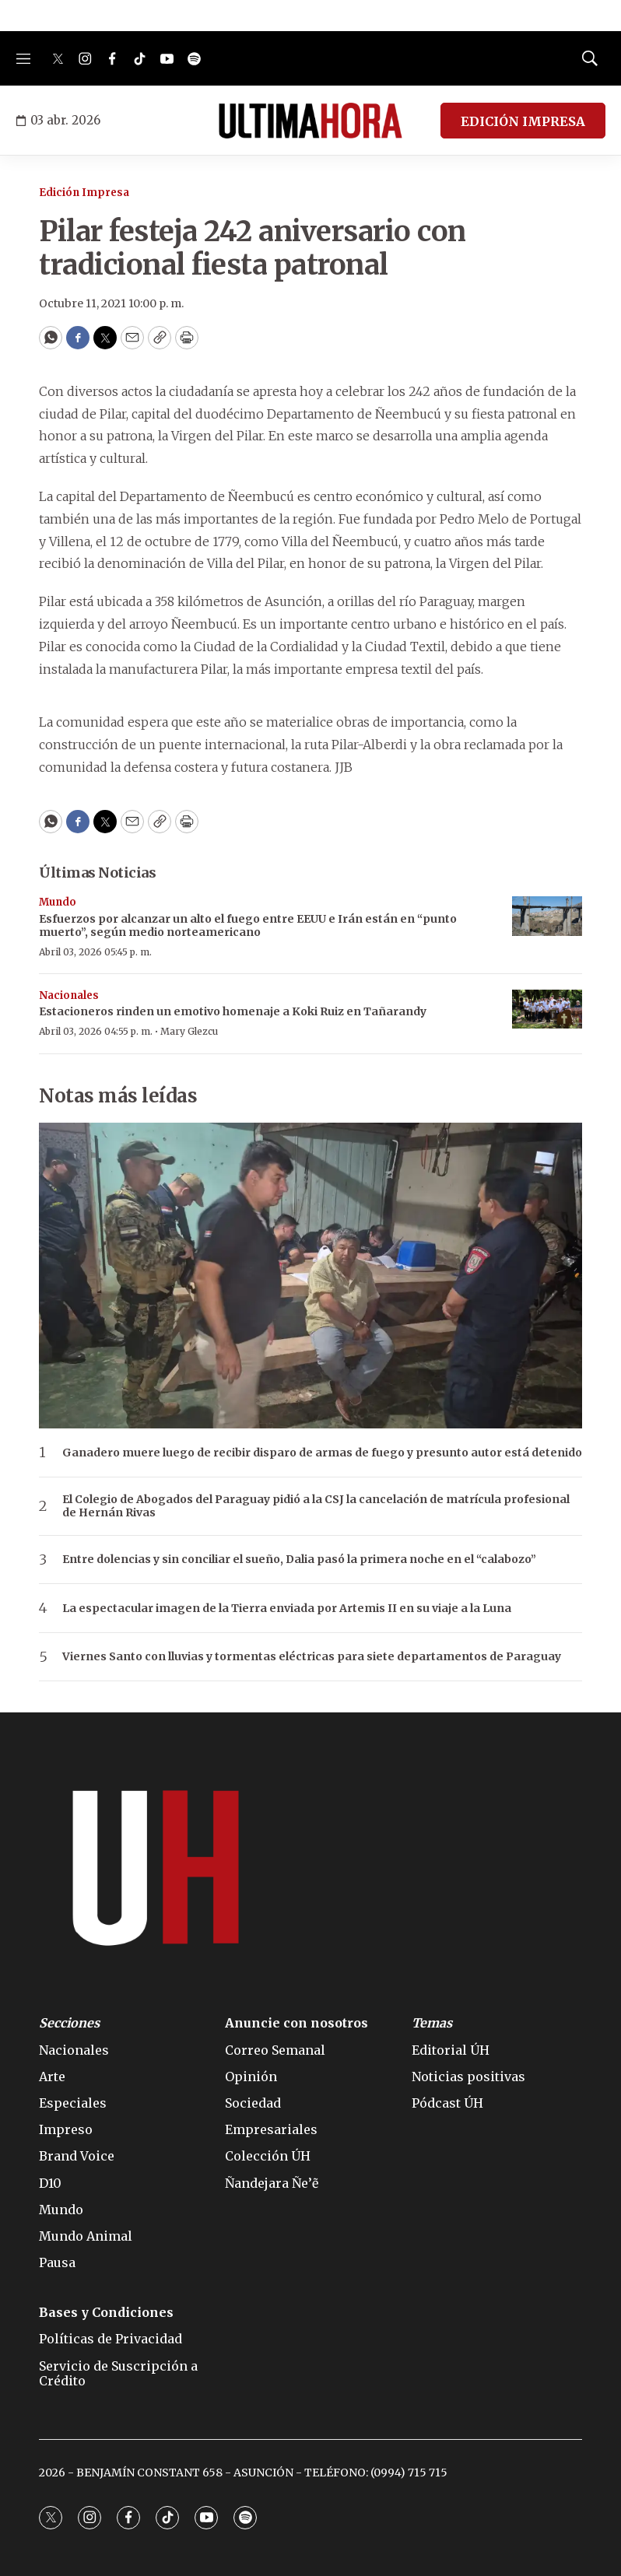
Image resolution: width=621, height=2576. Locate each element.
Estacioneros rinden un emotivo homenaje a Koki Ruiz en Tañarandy (232, 1011)
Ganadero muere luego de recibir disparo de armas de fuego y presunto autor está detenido (322, 1453)
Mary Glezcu (189, 1031)
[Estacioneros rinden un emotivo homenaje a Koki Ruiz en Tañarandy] (547, 1009)
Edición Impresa (84, 192)
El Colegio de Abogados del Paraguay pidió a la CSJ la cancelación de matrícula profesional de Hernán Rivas (316, 1506)
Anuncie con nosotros (296, 2023)
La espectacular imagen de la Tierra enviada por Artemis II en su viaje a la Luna (286, 1608)
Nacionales (69, 995)
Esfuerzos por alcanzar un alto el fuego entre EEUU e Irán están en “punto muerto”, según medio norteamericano (248, 925)
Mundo (57, 902)
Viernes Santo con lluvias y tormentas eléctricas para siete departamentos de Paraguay (311, 1656)
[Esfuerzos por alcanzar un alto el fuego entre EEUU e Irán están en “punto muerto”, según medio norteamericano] (547, 916)
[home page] (310, 120)
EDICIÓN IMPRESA (523, 121)
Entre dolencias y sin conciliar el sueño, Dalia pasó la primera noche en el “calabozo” (299, 1559)
